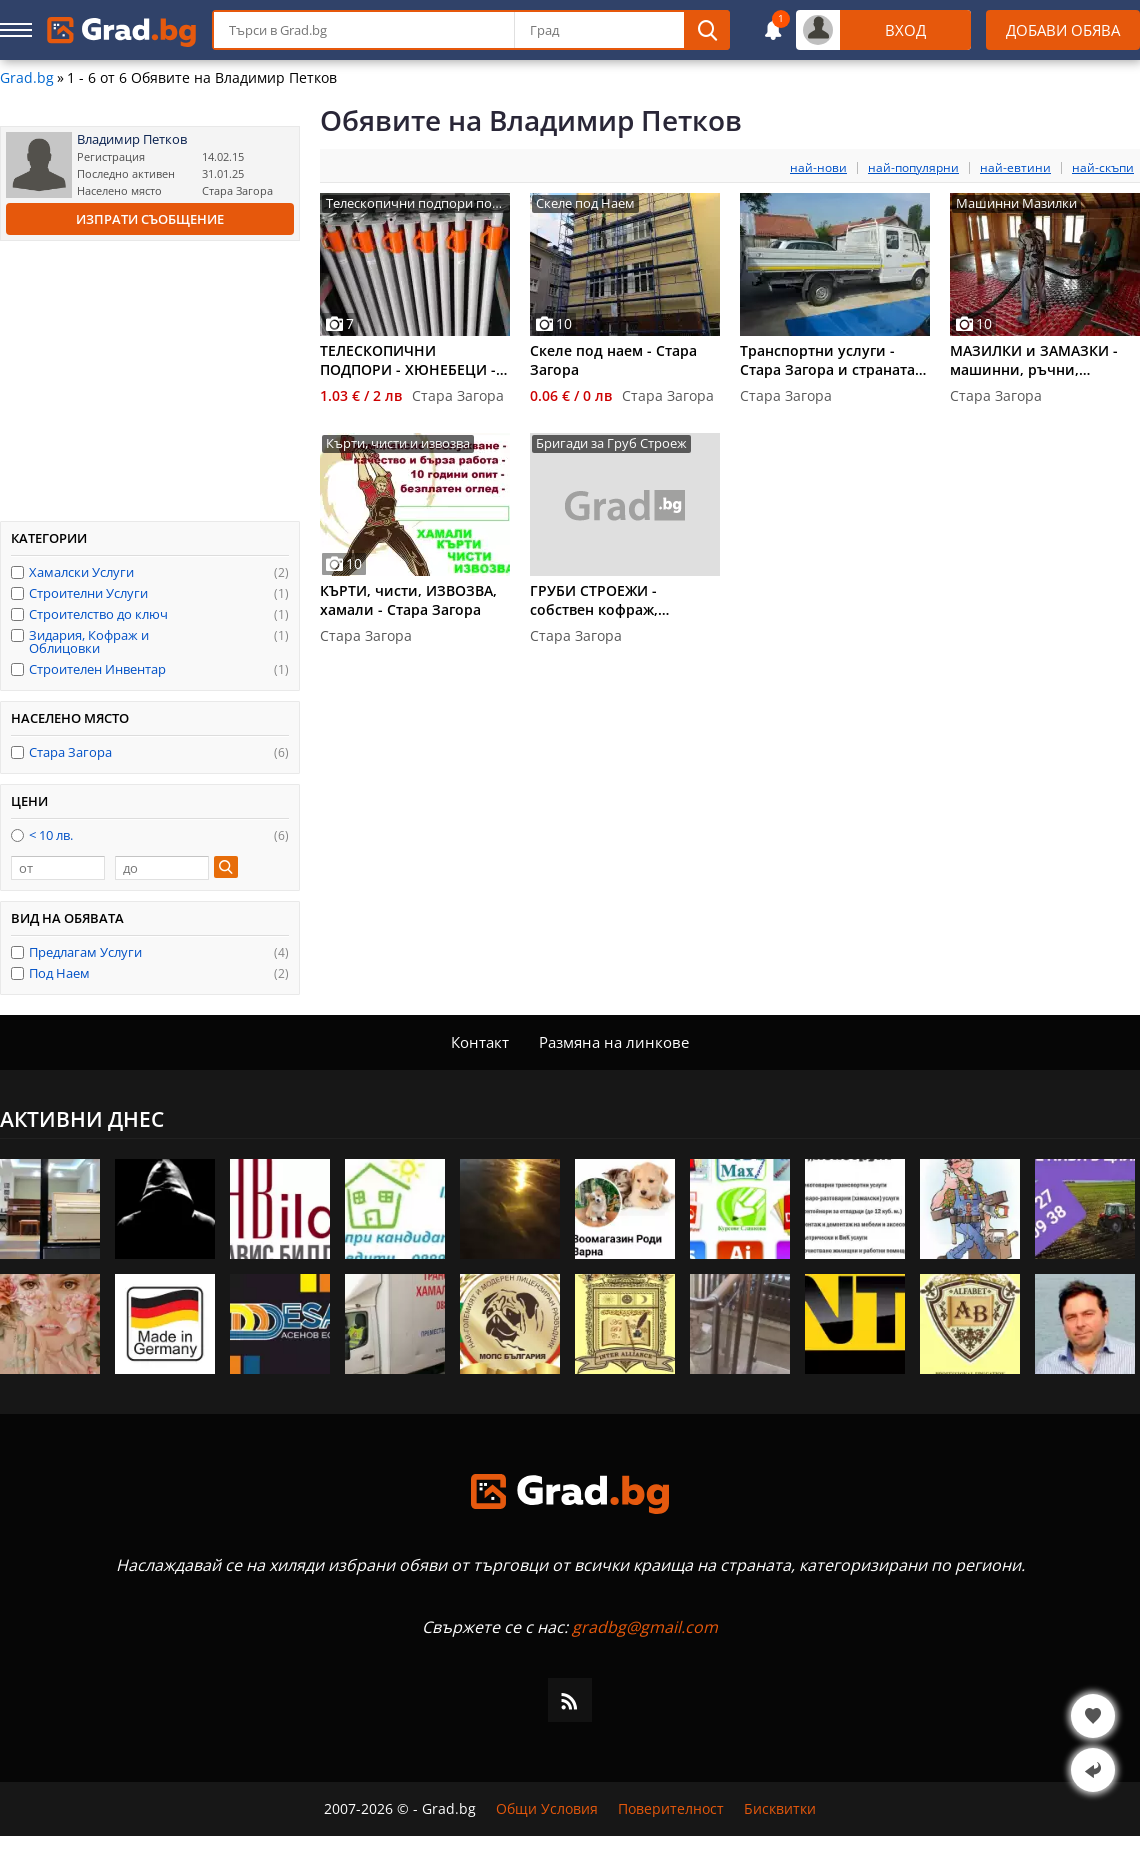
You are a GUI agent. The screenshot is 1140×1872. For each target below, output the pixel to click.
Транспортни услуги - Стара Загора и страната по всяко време (827, 360)
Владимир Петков (132, 139)
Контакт (480, 1042)
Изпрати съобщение (150, 219)
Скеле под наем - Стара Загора (613, 360)
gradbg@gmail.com (645, 1627)
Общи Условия (547, 1809)
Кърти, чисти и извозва (398, 443)
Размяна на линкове (614, 1042)
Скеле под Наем (585, 203)
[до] (162, 868)
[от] (58, 868)
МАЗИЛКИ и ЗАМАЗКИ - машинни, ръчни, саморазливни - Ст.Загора (1043, 360)
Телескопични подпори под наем (412, 204)
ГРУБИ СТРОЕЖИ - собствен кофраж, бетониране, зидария (607, 600)
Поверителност (671, 1809)
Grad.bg (27, 78)
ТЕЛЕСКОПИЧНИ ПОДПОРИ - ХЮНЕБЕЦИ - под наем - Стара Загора (408, 360)
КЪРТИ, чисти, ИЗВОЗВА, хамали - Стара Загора (408, 600)
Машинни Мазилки (1016, 203)
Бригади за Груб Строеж (611, 443)
